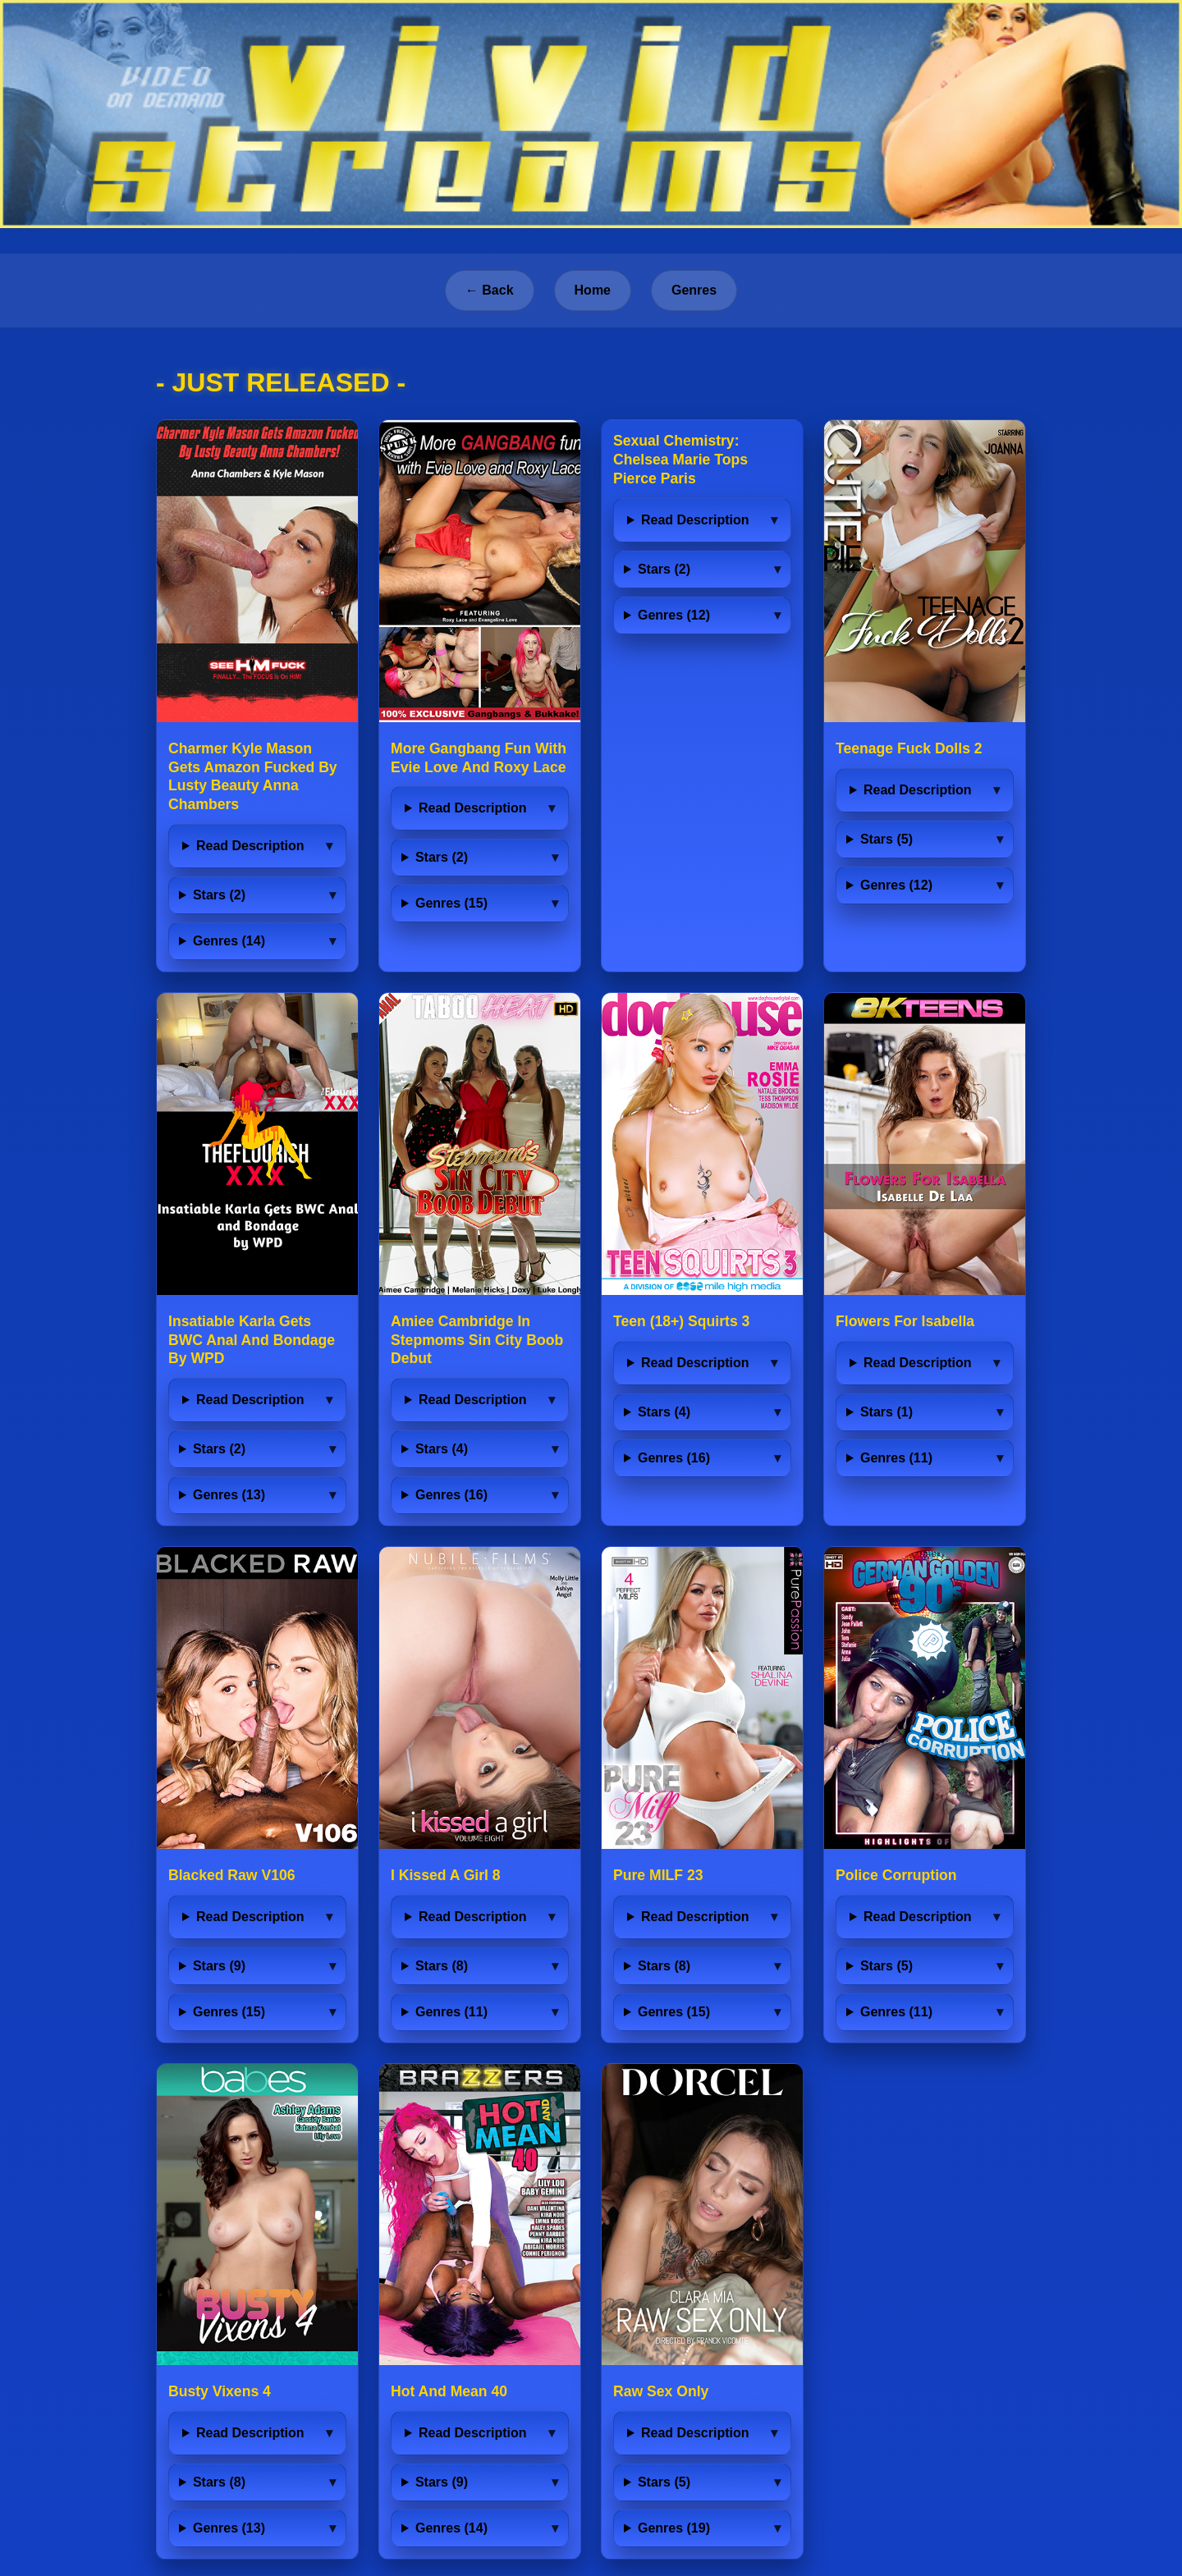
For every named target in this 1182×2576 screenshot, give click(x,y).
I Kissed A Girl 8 (446, 1875)
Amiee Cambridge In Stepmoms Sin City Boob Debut (477, 1340)
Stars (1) (886, 1412)
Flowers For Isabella (905, 1321)
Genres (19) (674, 2528)
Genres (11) (896, 1458)
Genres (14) (229, 941)
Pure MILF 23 (658, 1875)
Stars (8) (441, 1966)
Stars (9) (219, 1966)
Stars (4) (441, 1449)
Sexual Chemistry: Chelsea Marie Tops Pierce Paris (680, 459)
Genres (694, 290)
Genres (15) (451, 903)
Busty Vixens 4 (219, 2391)
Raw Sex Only (660, 2391)
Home (593, 290)
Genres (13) (229, 1495)
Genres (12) (674, 615)
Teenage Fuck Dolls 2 (909, 748)
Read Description (250, 846)
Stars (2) (219, 895)
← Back (489, 290)
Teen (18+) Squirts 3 (681, 1321)
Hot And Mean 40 (449, 2391)
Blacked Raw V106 (232, 1875)
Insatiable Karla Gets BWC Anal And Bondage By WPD (251, 1340)
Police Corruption (896, 1875)
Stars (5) (886, 839)
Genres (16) (451, 1495)
